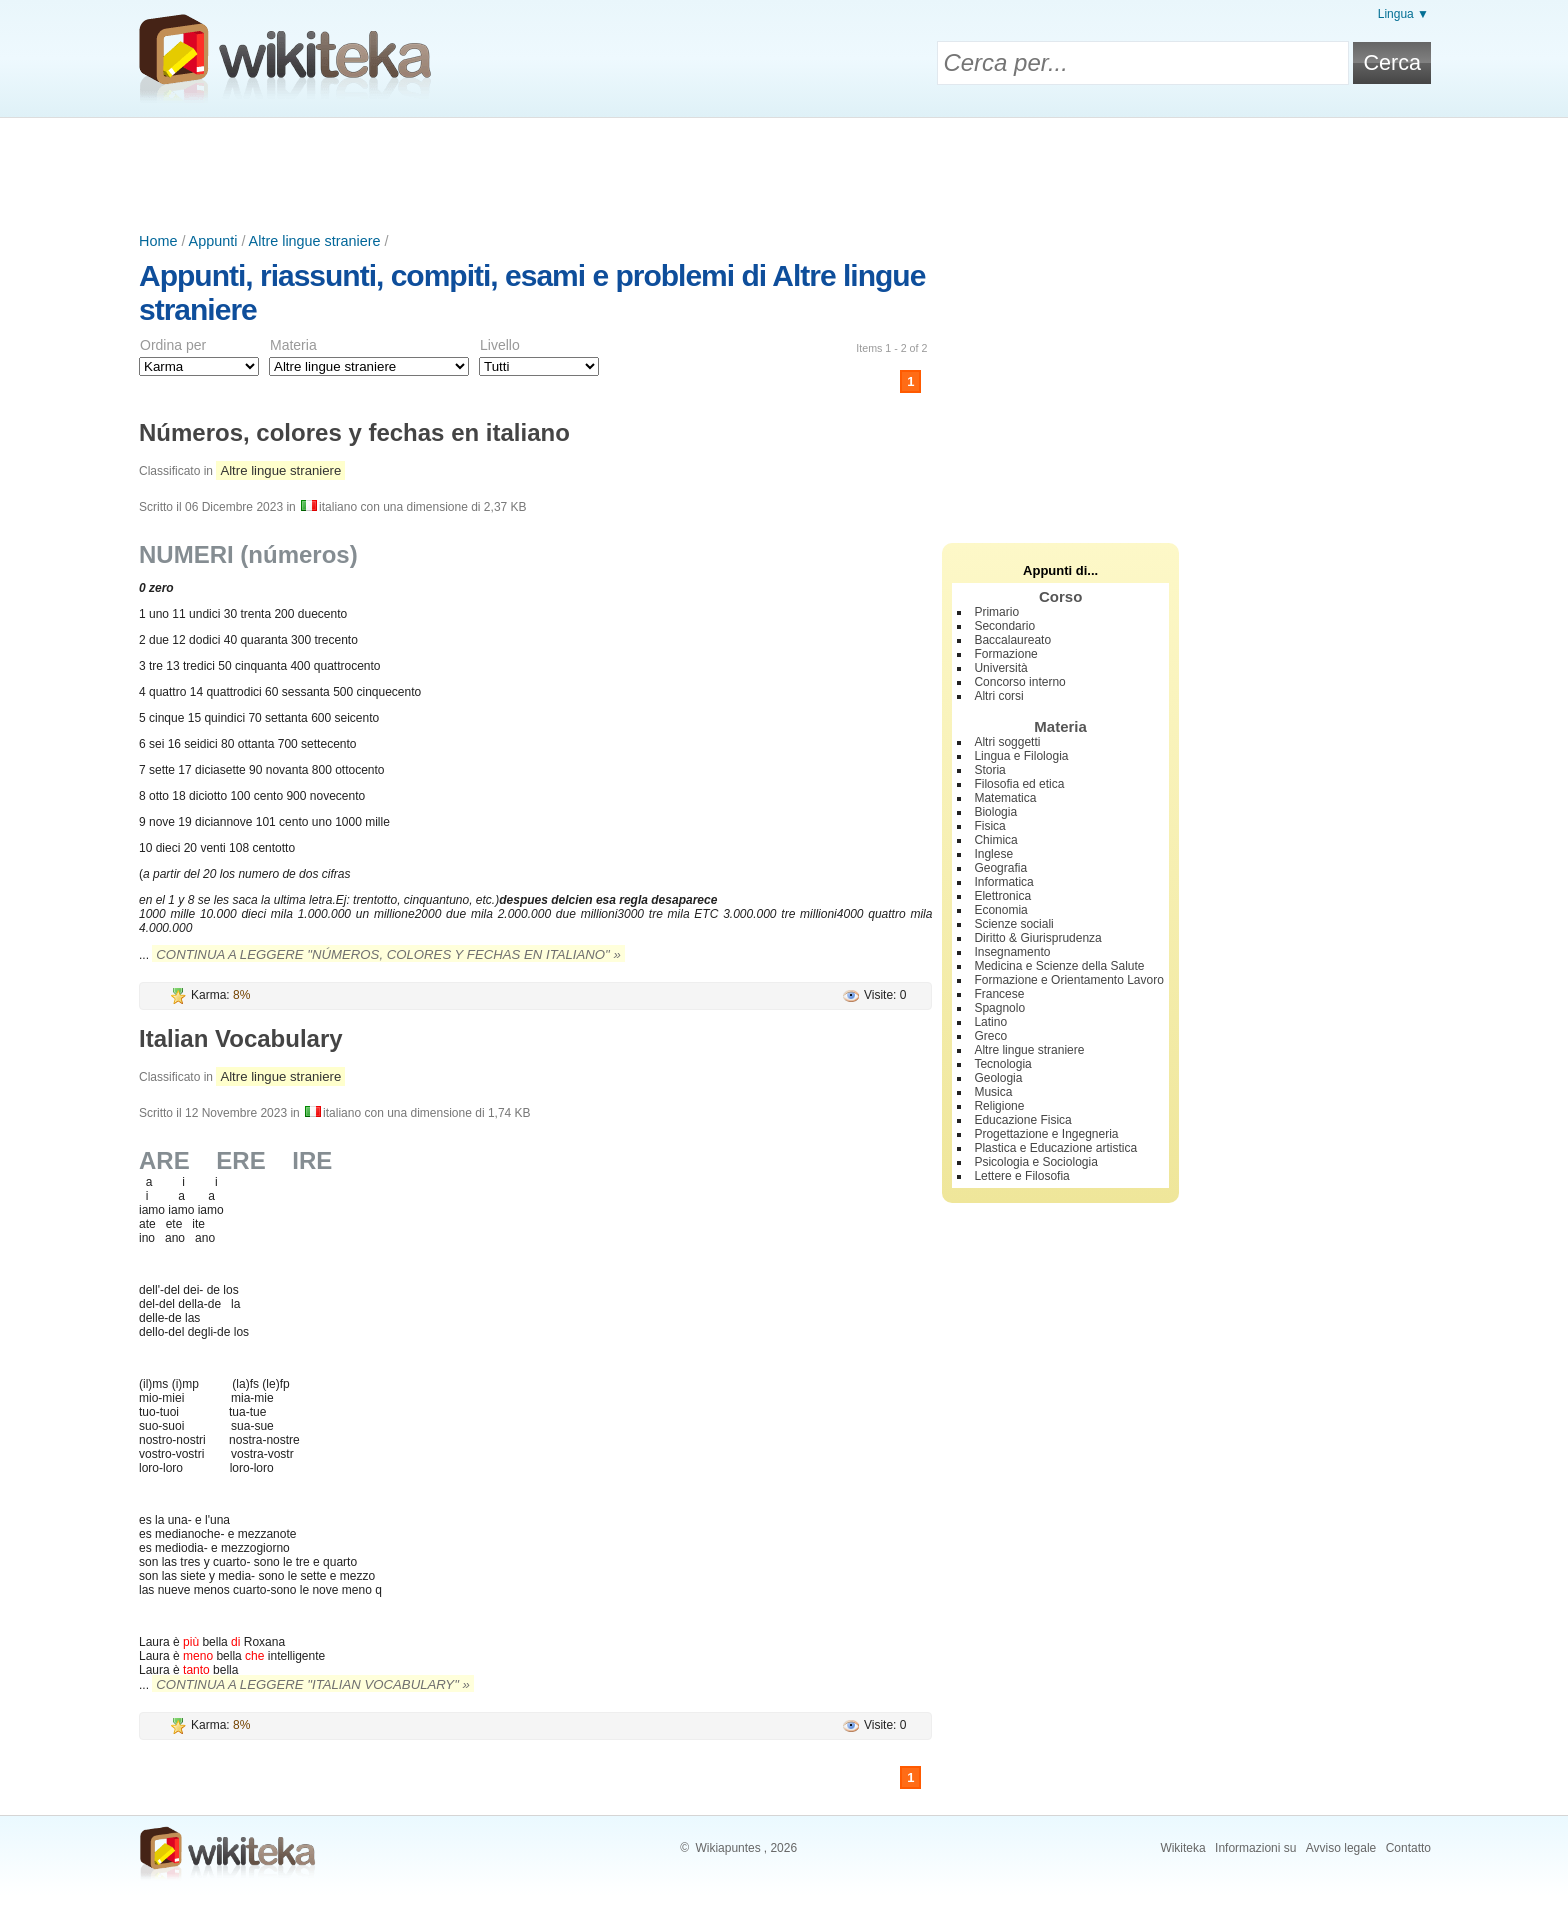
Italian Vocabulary (241, 1038)
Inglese (993, 854)
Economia (1000, 910)
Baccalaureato (1012, 640)
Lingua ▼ (1403, 14)
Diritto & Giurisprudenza (1037, 938)
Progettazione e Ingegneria (1046, 1134)
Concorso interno (1019, 682)
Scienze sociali (1013, 924)
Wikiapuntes (727, 1848)
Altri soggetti (1007, 742)
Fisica (989, 826)
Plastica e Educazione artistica (1055, 1148)
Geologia (998, 1078)
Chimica (995, 840)
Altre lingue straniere (315, 241)
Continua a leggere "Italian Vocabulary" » (312, 1684)
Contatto (1408, 1848)
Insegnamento (1012, 952)
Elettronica (1002, 896)
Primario (996, 612)
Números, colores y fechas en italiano (354, 432)
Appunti (213, 241)
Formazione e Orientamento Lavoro (1068, 980)
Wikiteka (1182, 1848)
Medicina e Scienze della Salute (1059, 966)
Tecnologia (1002, 1064)
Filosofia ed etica (1019, 784)
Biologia (995, 812)
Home (158, 241)
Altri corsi (998, 696)
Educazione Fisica (1022, 1120)
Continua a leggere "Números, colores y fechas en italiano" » (388, 954)
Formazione (1005, 654)
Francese (999, 994)
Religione (999, 1106)
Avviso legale (1341, 1848)
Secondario (1004, 626)
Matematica (1005, 798)
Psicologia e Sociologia (1035, 1162)
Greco (990, 1036)
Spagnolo (999, 1008)
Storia (989, 770)
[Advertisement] (784, 173)
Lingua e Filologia (1021, 756)
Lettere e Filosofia (1021, 1176)
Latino (990, 1022)
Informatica (1003, 882)
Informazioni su (1255, 1848)
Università (1000, 668)
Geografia (1000, 868)
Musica (993, 1092)
